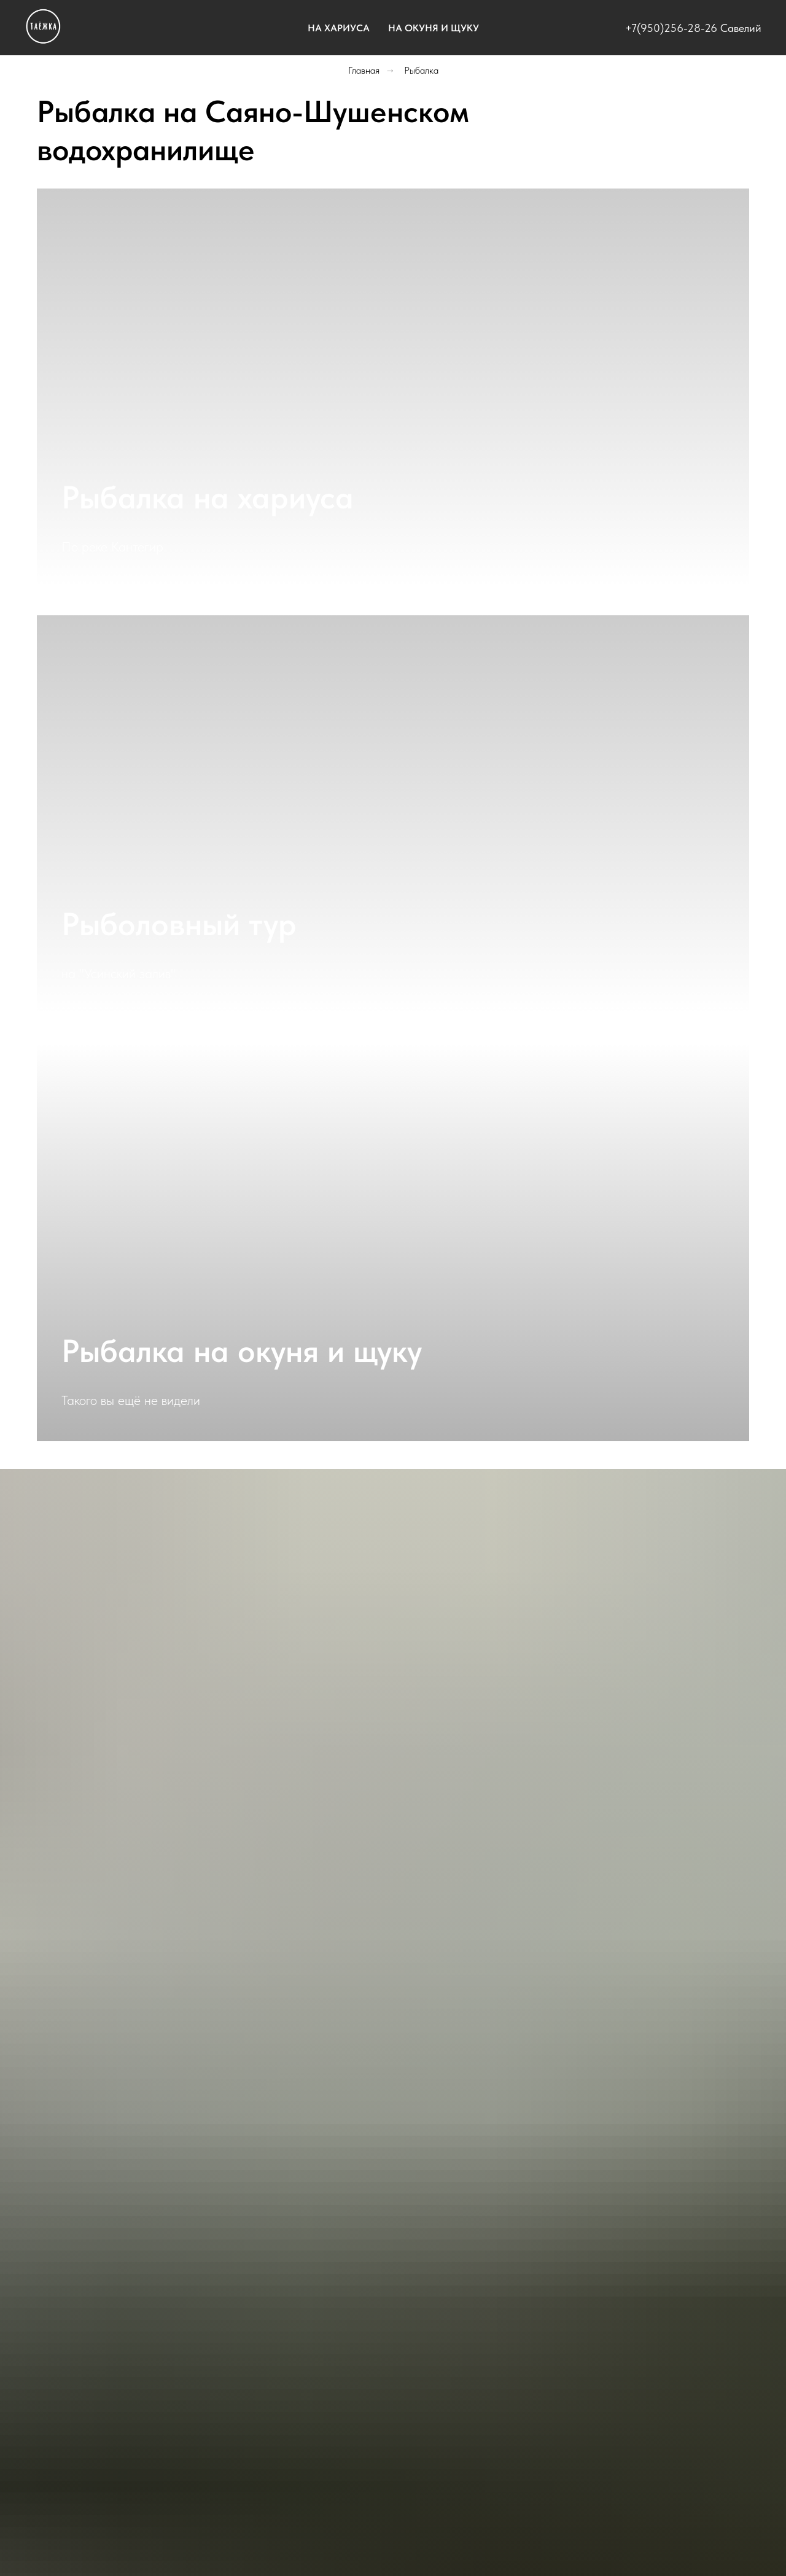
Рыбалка (421, 70)
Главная (363, 70)
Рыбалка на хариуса (207, 497)
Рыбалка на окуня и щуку (241, 1351)
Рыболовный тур (179, 924)
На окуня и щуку (433, 28)
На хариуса (339, 28)
